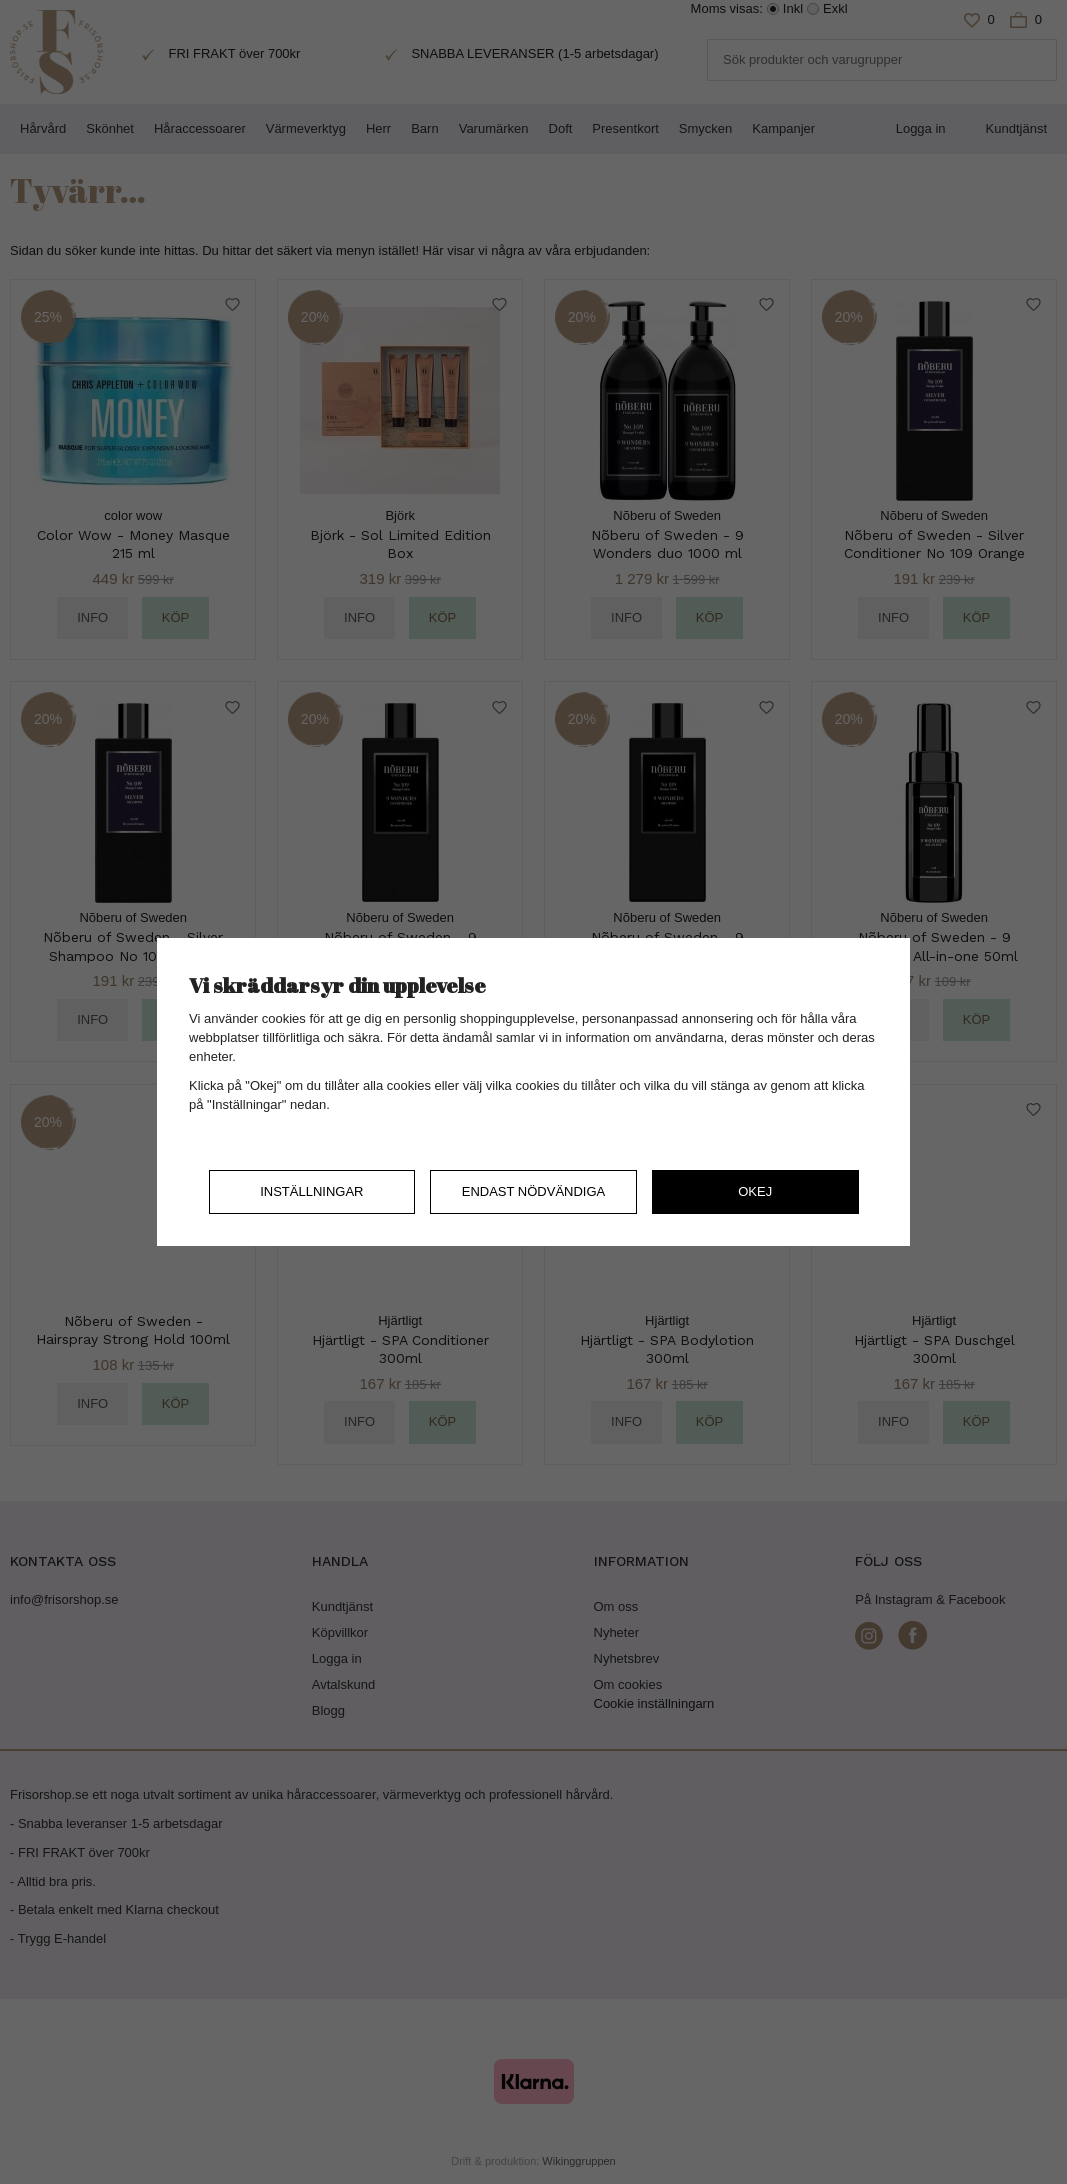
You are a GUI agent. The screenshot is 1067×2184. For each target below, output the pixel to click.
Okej (755, 1191)
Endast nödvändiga (534, 1191)
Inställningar (311, 1191)
